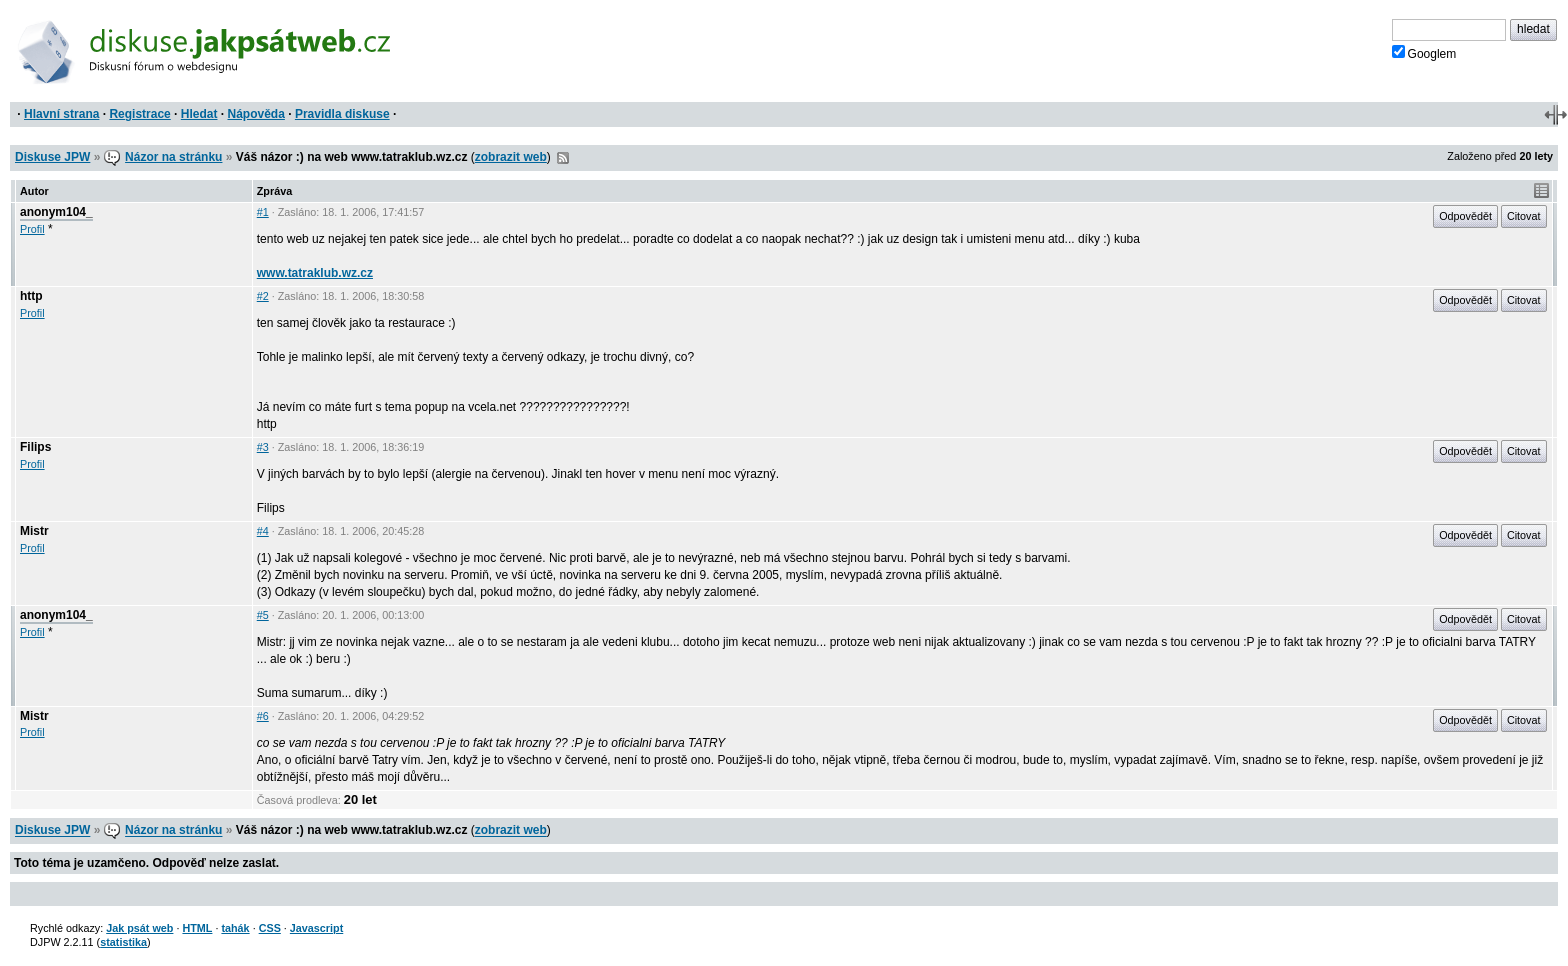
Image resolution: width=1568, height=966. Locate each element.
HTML (197, 928)
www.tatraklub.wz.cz (315, 273)
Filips (35, 447)
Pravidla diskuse (342, 114)
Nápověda (256, 114)
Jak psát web (139, 928)
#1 (263, 212)
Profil (32, 229)
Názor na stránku (173, 157)
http (31, 296)
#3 (263, 447)
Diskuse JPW (52, 157)
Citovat (1524, 216)
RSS (563, 158)
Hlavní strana (61, 114)
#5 (263, 615)
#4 (263, 531)
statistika (123, 942)
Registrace (139, 114)
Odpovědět (1465, 216)
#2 (263, 296)
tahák (235, 928)
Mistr (34, 531)
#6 (263, 716)
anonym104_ (56, 212)
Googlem (1424, 53)
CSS (270, 928)
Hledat (199, 114)
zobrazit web (511, 157)
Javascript (316, 928)
